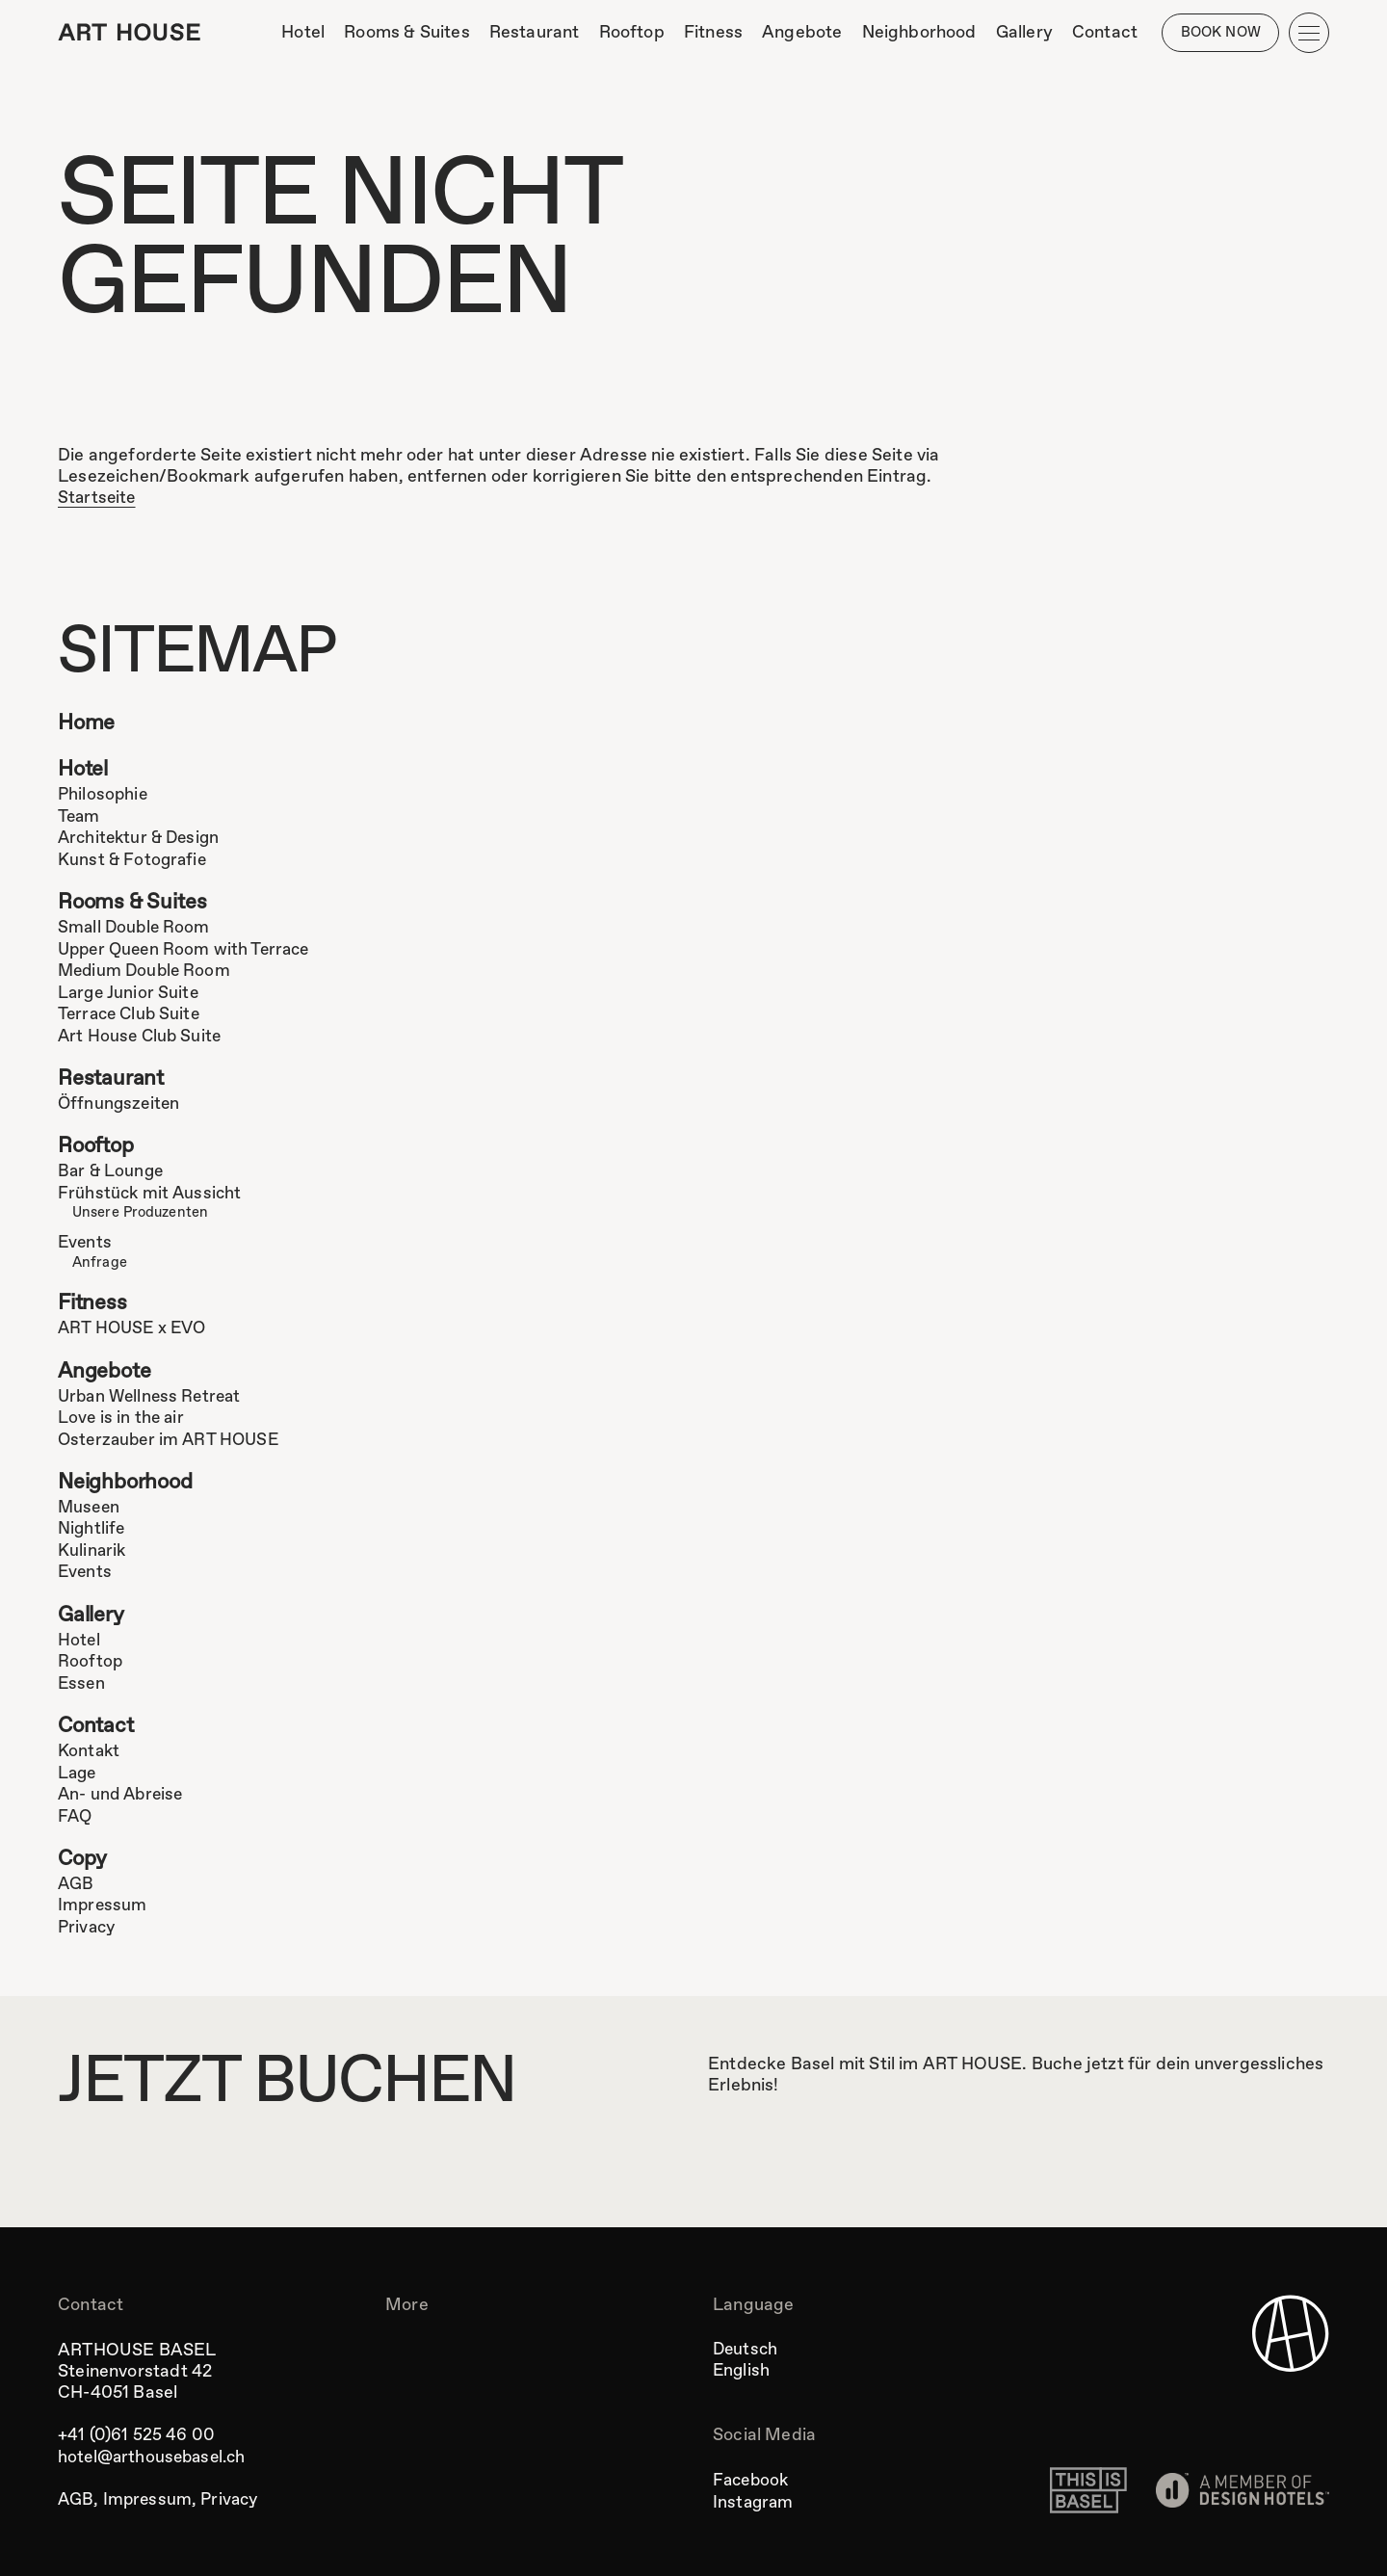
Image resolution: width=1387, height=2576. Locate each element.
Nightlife (92, 1526)
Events (86, 1240)
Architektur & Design (142, 839)
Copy (84, 1856)
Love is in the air (122, 1416)
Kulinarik (93, 1548)
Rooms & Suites (136, 904)
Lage (78, 1769)
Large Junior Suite (129, 992)
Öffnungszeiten (121, 1103)
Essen (82, 1680)
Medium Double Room (147, 971)
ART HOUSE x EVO (135, 1326)
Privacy (88, 1922)
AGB (76, 1880)
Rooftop (99, 1147)
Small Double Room (136, 928)
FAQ (76, 1812)
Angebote (106, 1370)
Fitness (93, 1302)
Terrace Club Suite (132, 1013)
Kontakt (89, 1748)
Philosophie (104, 796)
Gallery (92, 1613)
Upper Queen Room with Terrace (189, 949)
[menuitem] (300, 32)
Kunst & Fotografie (134, 860)
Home (88, 725)
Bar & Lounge (112, 1171)
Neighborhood (129, 1481)
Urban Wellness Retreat (153, 1394)
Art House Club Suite (142, 1034)
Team (80, 817)
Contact (97, 1724)
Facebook (753, 2476)
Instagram (755, 2498)
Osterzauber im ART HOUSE (172, 1437)
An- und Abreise (123, 1790)
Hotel (85, 772)
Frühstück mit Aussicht (152, 1192)
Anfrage (99, 1260)
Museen (90, 1505)
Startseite (98, 498)
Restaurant (113, 1078)
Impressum (103, 1901)
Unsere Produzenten (142, 1212)
